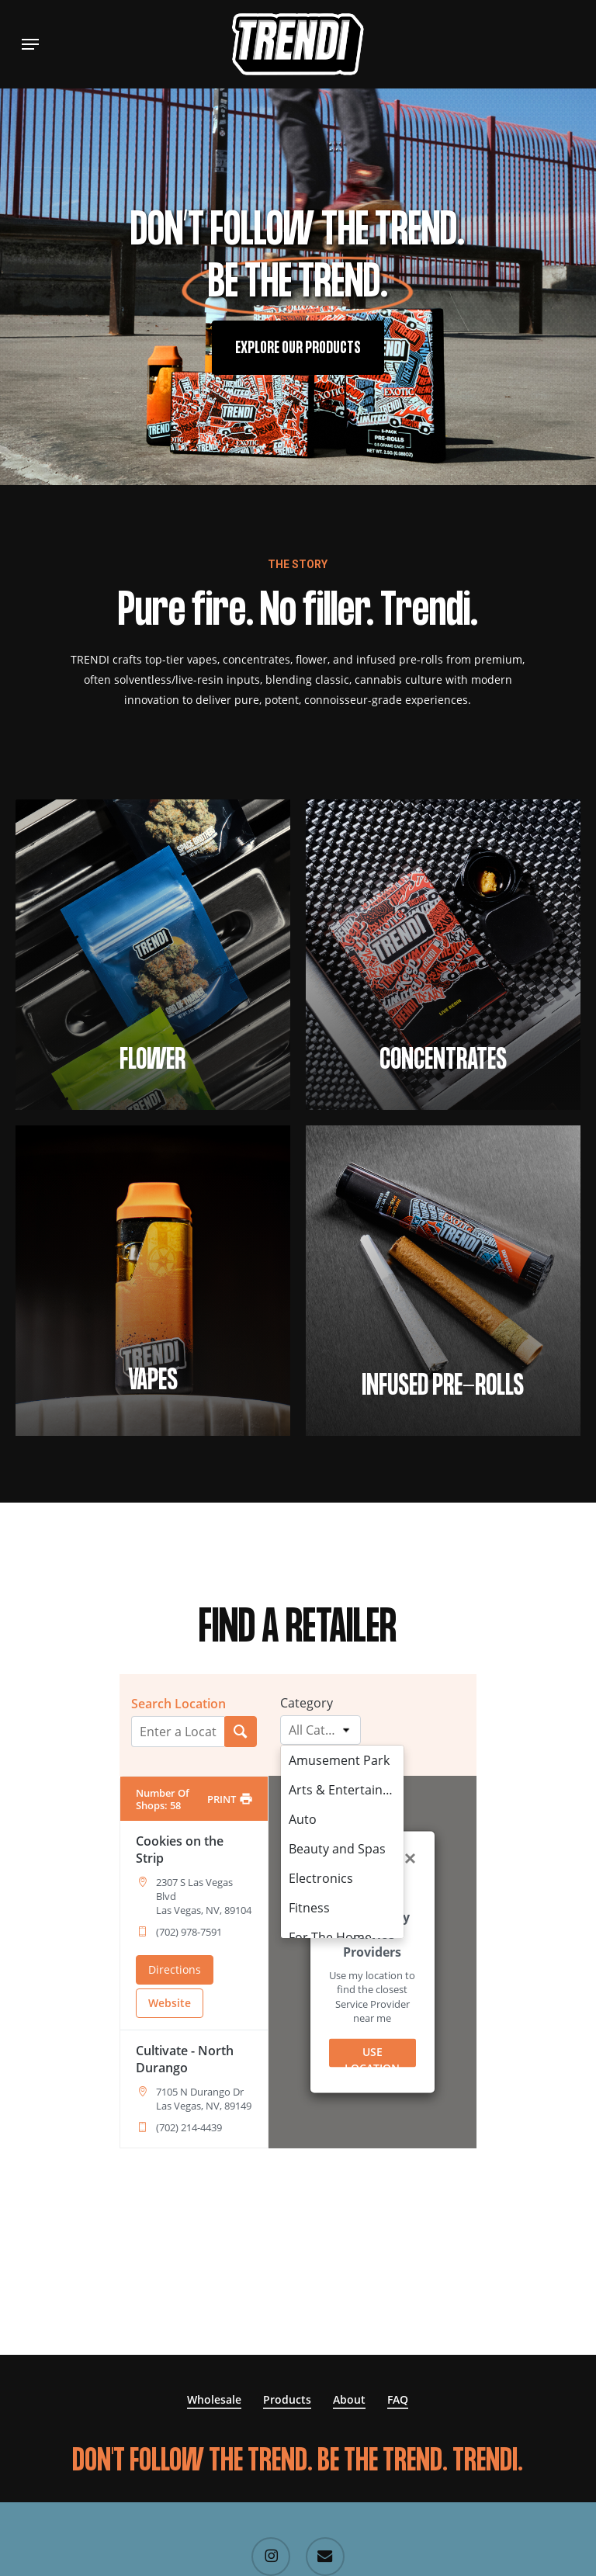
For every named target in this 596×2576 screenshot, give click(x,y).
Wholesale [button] (214, 2399)
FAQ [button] (397, 2399)
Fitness (305, 1907)
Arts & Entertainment (342, 1789)
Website (169, 2002)
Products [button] (287, 2399)
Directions (174, 1969)
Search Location (178, 1703)
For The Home (326, 1937)
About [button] (349, 2399)
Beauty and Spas (333, 1848)
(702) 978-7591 (189, 1932)
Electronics (317, 1878)
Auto (299, 1819)
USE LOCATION (372, 2056)
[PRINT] (229, 1799)
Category (306, 1702)
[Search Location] (240, 1731)
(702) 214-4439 (189, 2127)
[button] (30, 44)
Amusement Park (335, 1760)
